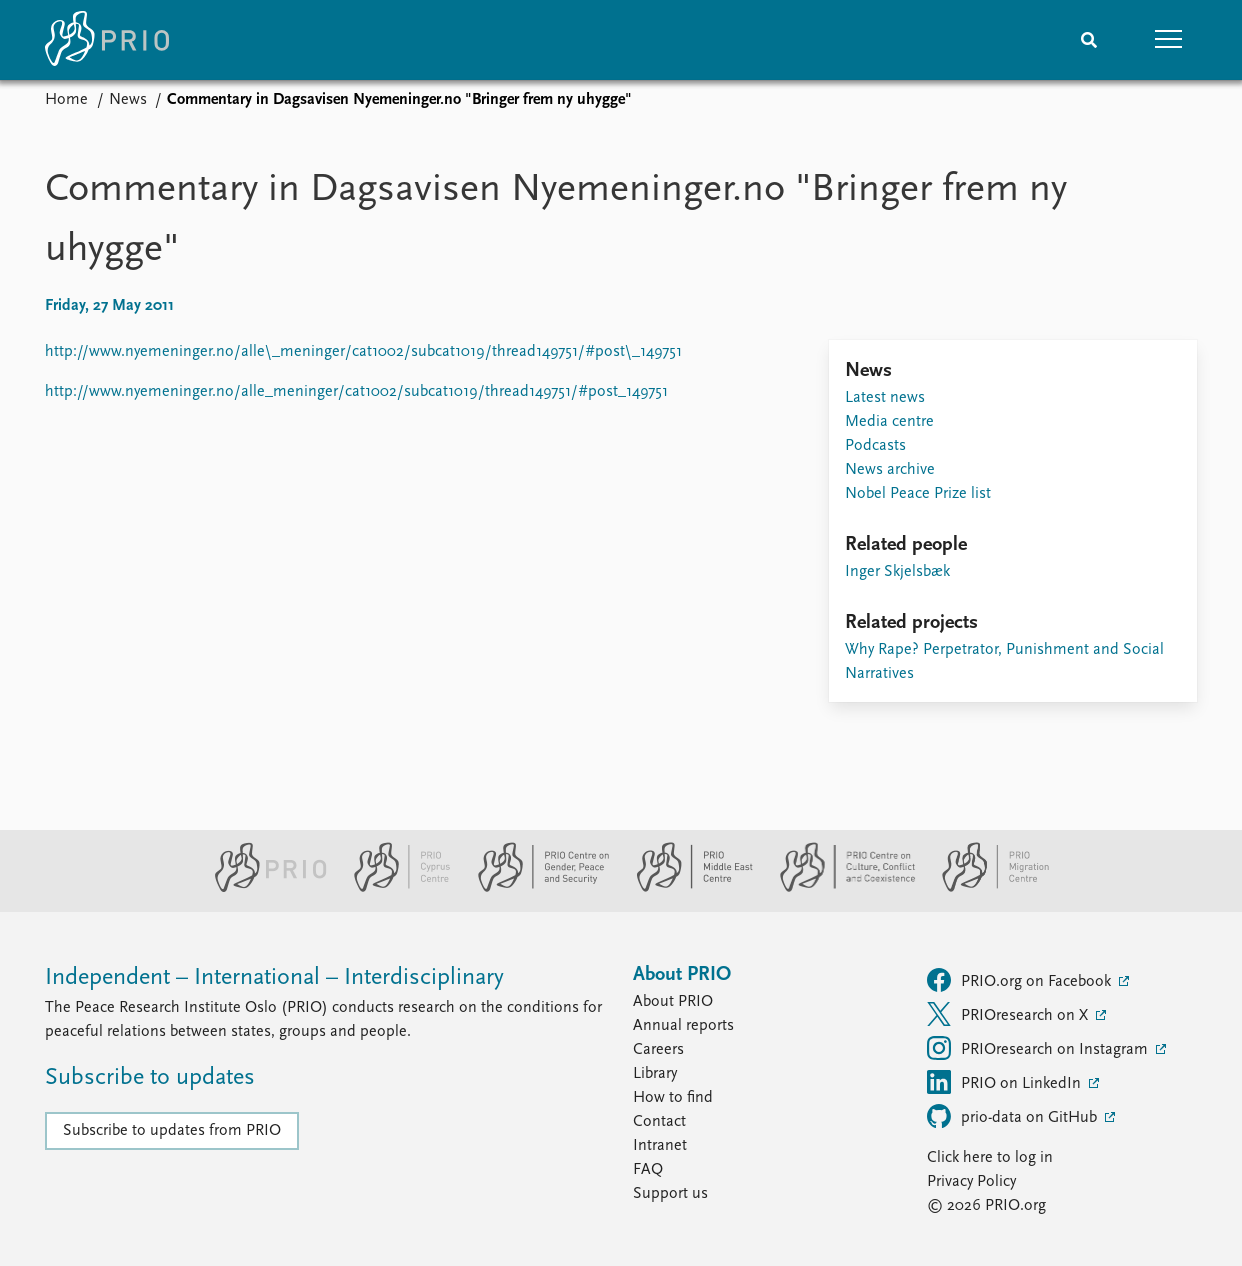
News (128, 100)
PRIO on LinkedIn (1006, 1082)
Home (66, 100)
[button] (1169, 40)
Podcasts (875, 446)
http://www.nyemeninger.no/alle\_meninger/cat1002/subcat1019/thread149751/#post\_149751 (363, 352)
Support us (670, 1194)
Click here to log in (990, 1158)
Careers (658, 1050)
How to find (673, 1098)
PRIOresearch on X (1009, 1014)
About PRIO (673, 1002)
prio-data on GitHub (1014, 1116)
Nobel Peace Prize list (918, 494)
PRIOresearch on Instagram (1039, 1048)
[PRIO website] (262, 888)
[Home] (107, 40)
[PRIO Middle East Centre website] (686, 888)
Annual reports (683, 1026)
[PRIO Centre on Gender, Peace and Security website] (535, 888)
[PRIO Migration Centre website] (985, 888)
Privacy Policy (971, 1182)
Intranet (660, 1146)
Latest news (885, 398)
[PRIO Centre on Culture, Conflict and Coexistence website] (839, 888)
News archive (890, 470)
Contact (659, 1122)
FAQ (648, 1170)
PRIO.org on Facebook (1021, 980)
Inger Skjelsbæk (897, 572)
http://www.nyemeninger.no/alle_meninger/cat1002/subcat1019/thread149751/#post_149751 (356, 392)
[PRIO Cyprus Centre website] (394, 888)
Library (655, 1074)
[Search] (1089, 40)
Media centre (889, 422)
